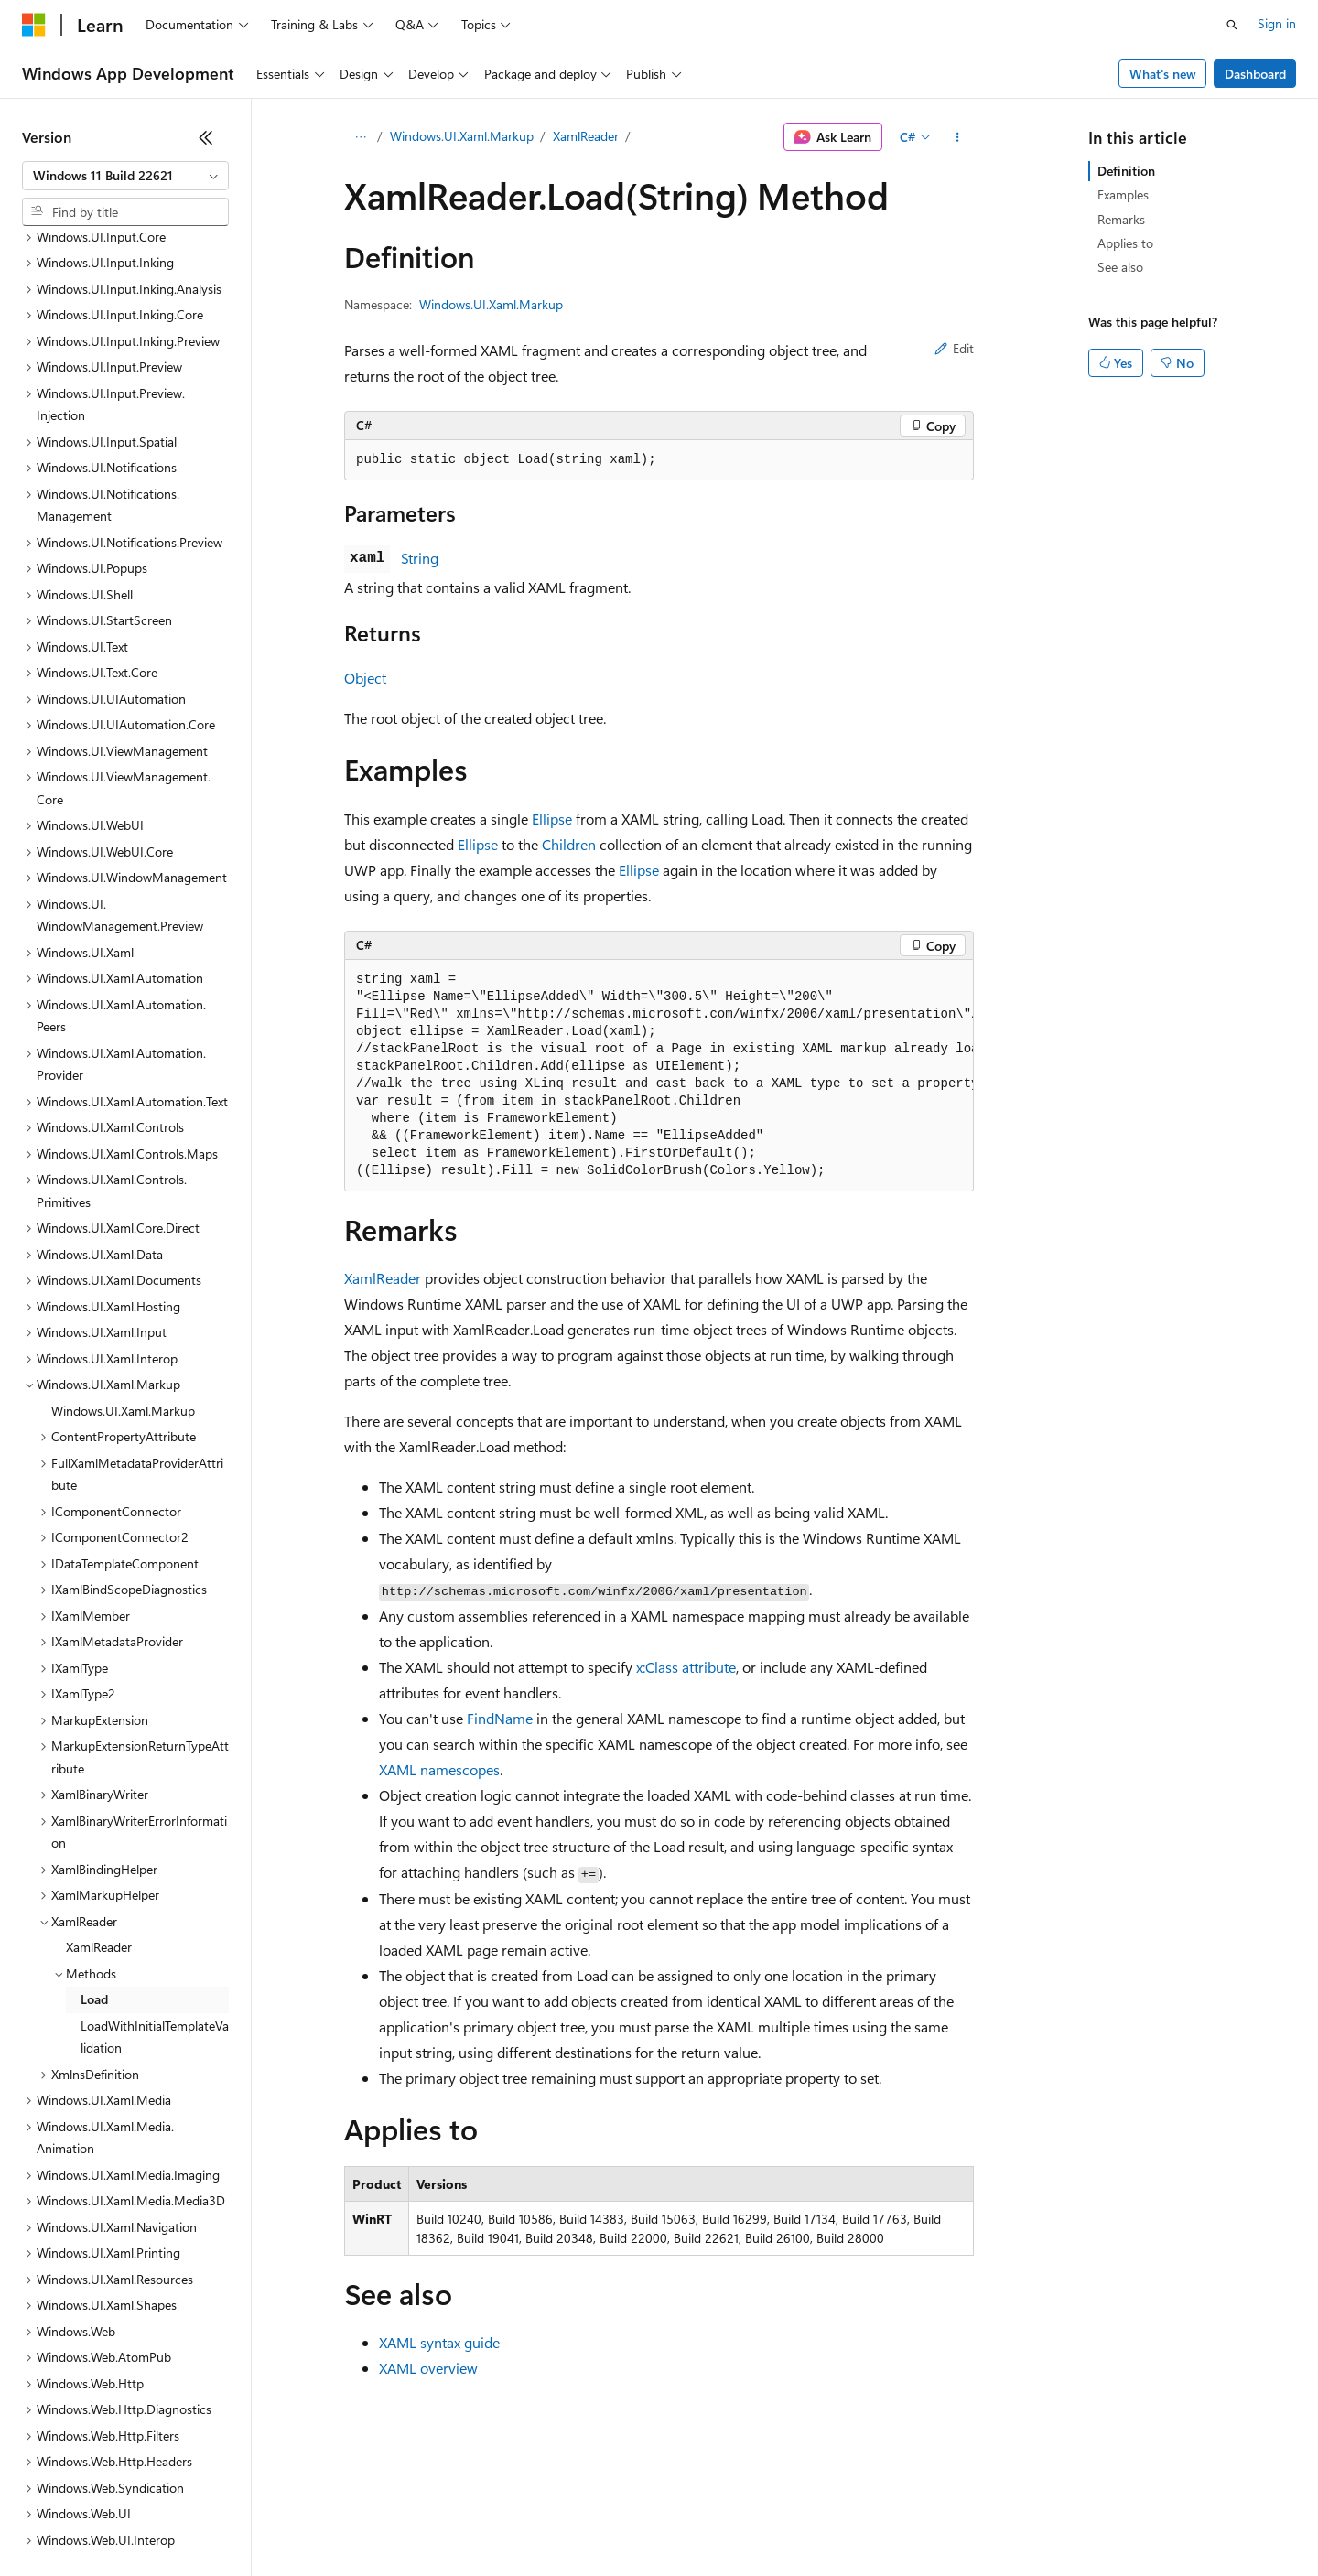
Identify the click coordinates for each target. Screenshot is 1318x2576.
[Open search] (1232, 24)
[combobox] (125, 175)
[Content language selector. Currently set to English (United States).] (105, 2477)
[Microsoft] (34, 25)
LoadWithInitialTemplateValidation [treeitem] (155, 1879)
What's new (1162, 73)
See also (1120, 266)
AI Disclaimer (58, 2520)
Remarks (1121, 219)
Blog (249, 2520)
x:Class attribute (686, 1666)
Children (569, 844)
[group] (659, 1075)
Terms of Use (668, 2520)
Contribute (327, 2520)
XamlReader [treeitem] (99, 1788)
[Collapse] (206, 137)
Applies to (1125, 243)
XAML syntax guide (439, 2342)
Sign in (1277, 23)
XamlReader (586, 136)
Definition (1126, 170)
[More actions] (958, 137)
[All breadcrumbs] (360, 137)
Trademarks (759, 2520)
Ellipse (552, 818)
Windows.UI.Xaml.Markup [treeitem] (123, 1252)
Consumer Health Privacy (526, 2520)
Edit (954, 348)
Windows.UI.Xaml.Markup (462, 136)
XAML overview (428, 2367)
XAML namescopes (439, 1769)
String (419, 557)
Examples (1123, 194)
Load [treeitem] (94, 1840)
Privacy (400, 2520)
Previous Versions (166, 2520)
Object (365, 677)
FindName (500, 1718)
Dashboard (1255, 73)
